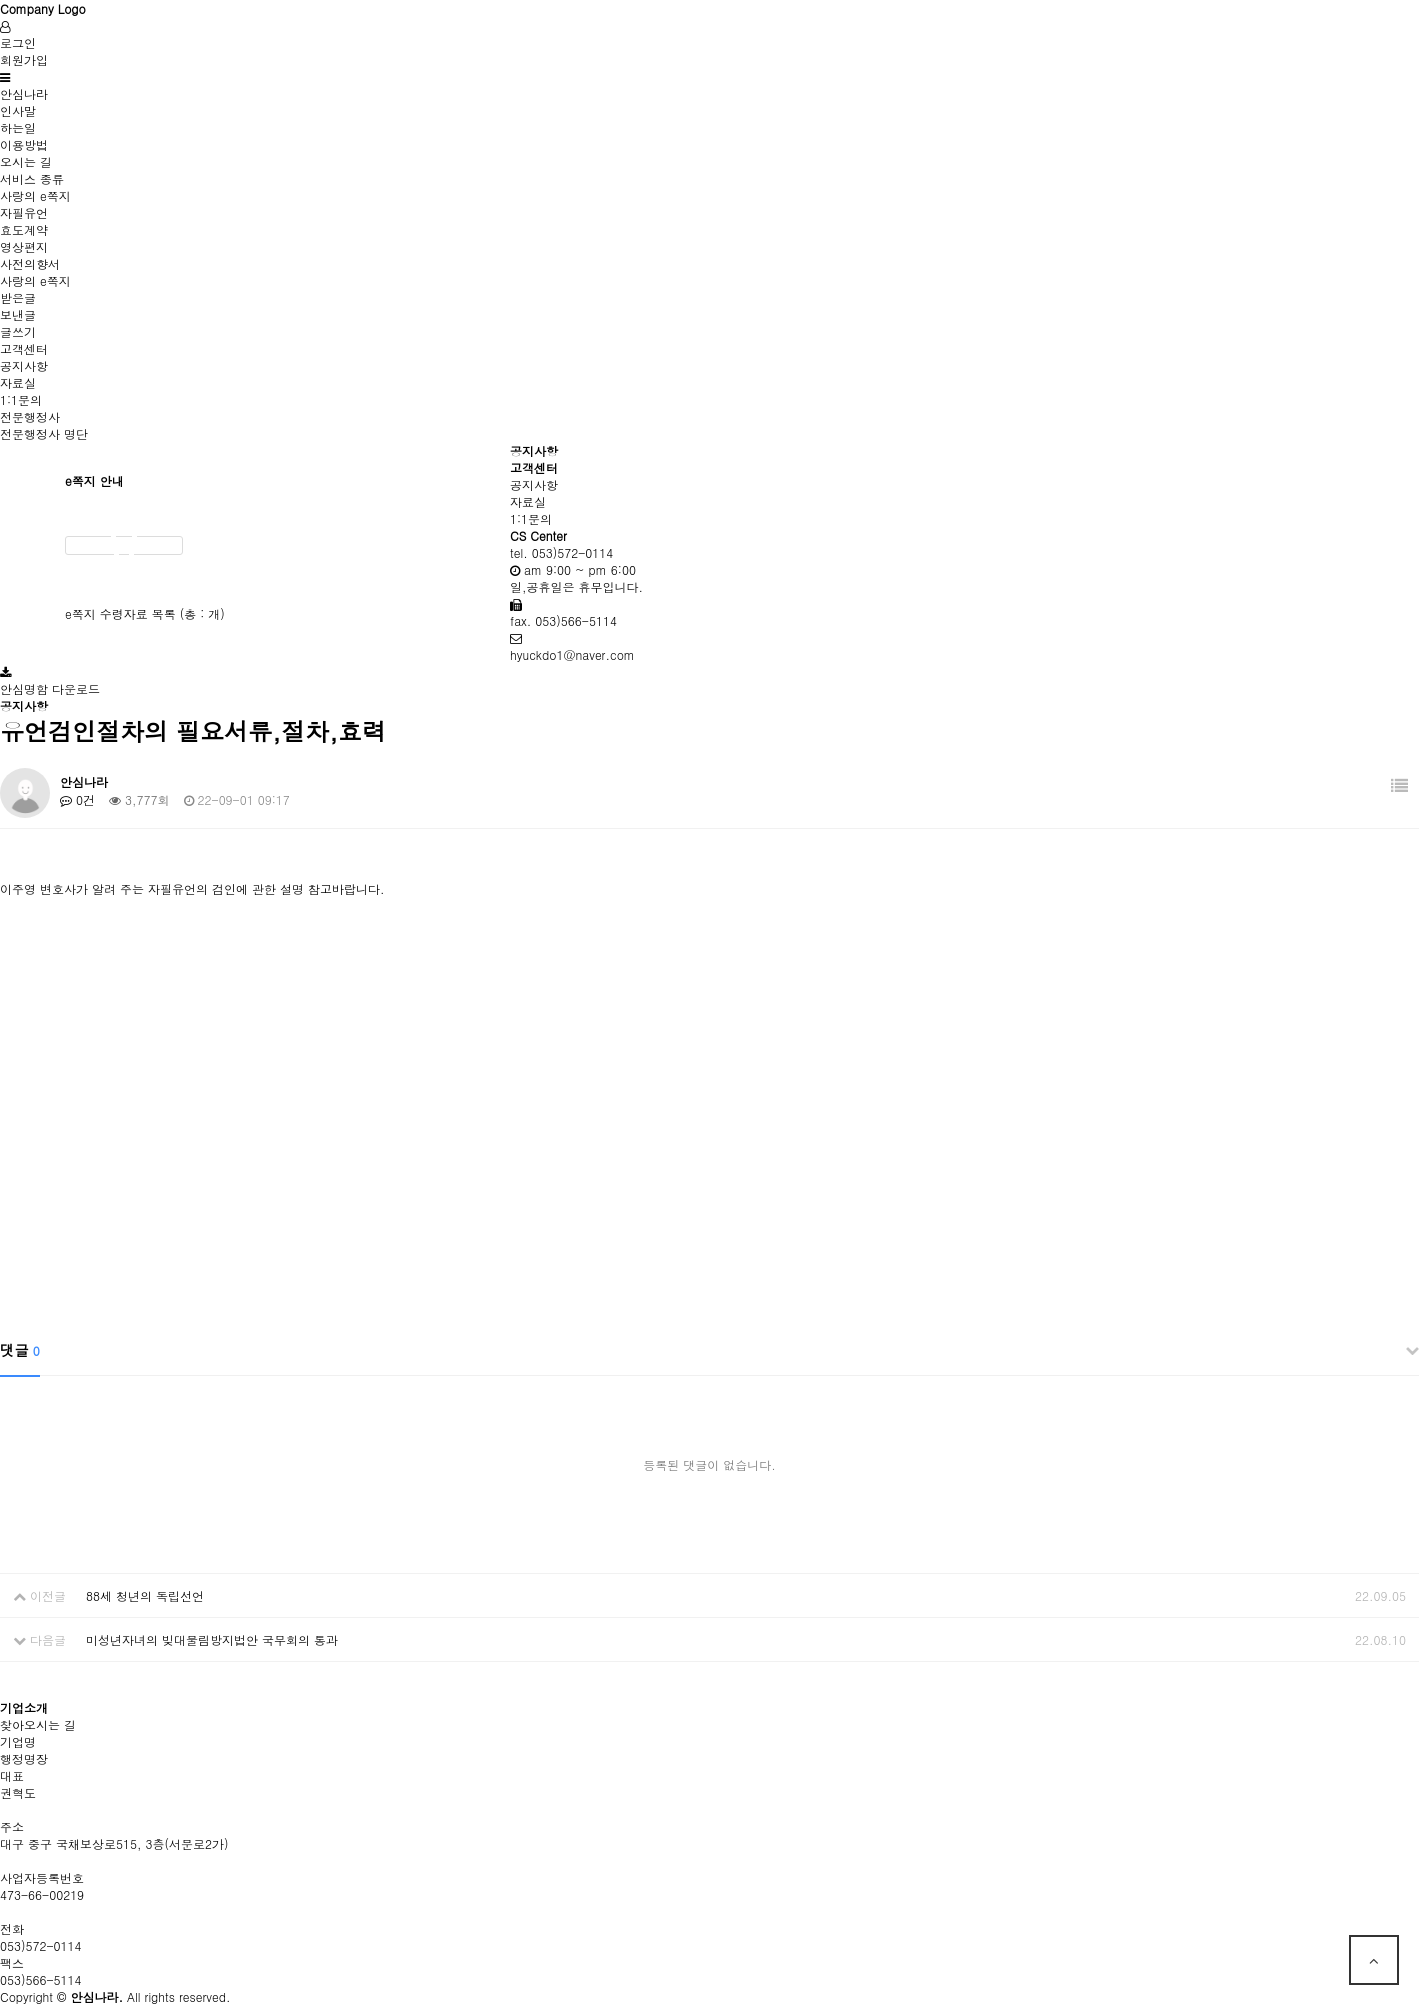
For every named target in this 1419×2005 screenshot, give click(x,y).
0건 (77, 799)
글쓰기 (18, 331)
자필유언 (24, 212)
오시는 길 (26, 161)
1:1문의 (21, 399)
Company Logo (43, 8)
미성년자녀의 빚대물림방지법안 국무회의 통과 (212, 1639)
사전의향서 (30, 263)
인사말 (18, 110)
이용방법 (24, 144)
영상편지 (24, 246)
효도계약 (24, 229)
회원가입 (24, 59)
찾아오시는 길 (38, 1724)
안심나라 (24, 93)
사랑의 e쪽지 (35, 195)
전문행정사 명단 (44, 433)
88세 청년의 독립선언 (145, 1595)
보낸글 (18, 314)
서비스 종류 (32, 178)
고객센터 (24, 348)
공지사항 (24, 365)
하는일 (18, 127)
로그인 (18, 42)
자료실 (18, 382)
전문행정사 (30, 416)
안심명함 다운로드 (50, 688)
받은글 (18, 297)
